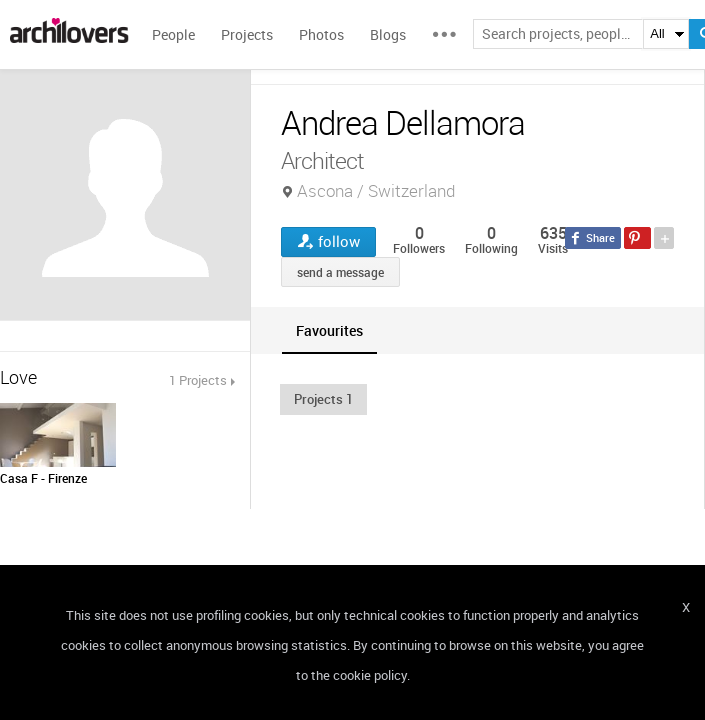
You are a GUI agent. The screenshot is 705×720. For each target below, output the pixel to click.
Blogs (388, 34)
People (173, 34)
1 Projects (198, 380)
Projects (247, 34)
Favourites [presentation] (329, 330)
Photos (321, 34)
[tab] (329, 330)
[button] (323, 399)
